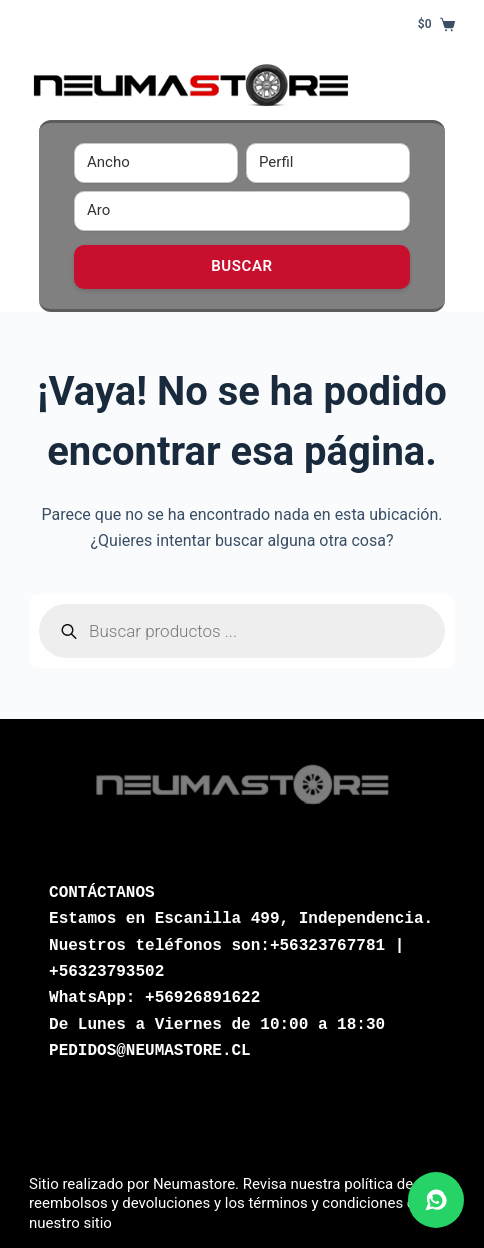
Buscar (241, 266)
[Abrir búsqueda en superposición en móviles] (242, 631)
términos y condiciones (325, 1203)
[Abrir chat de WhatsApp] (436, 1200)
